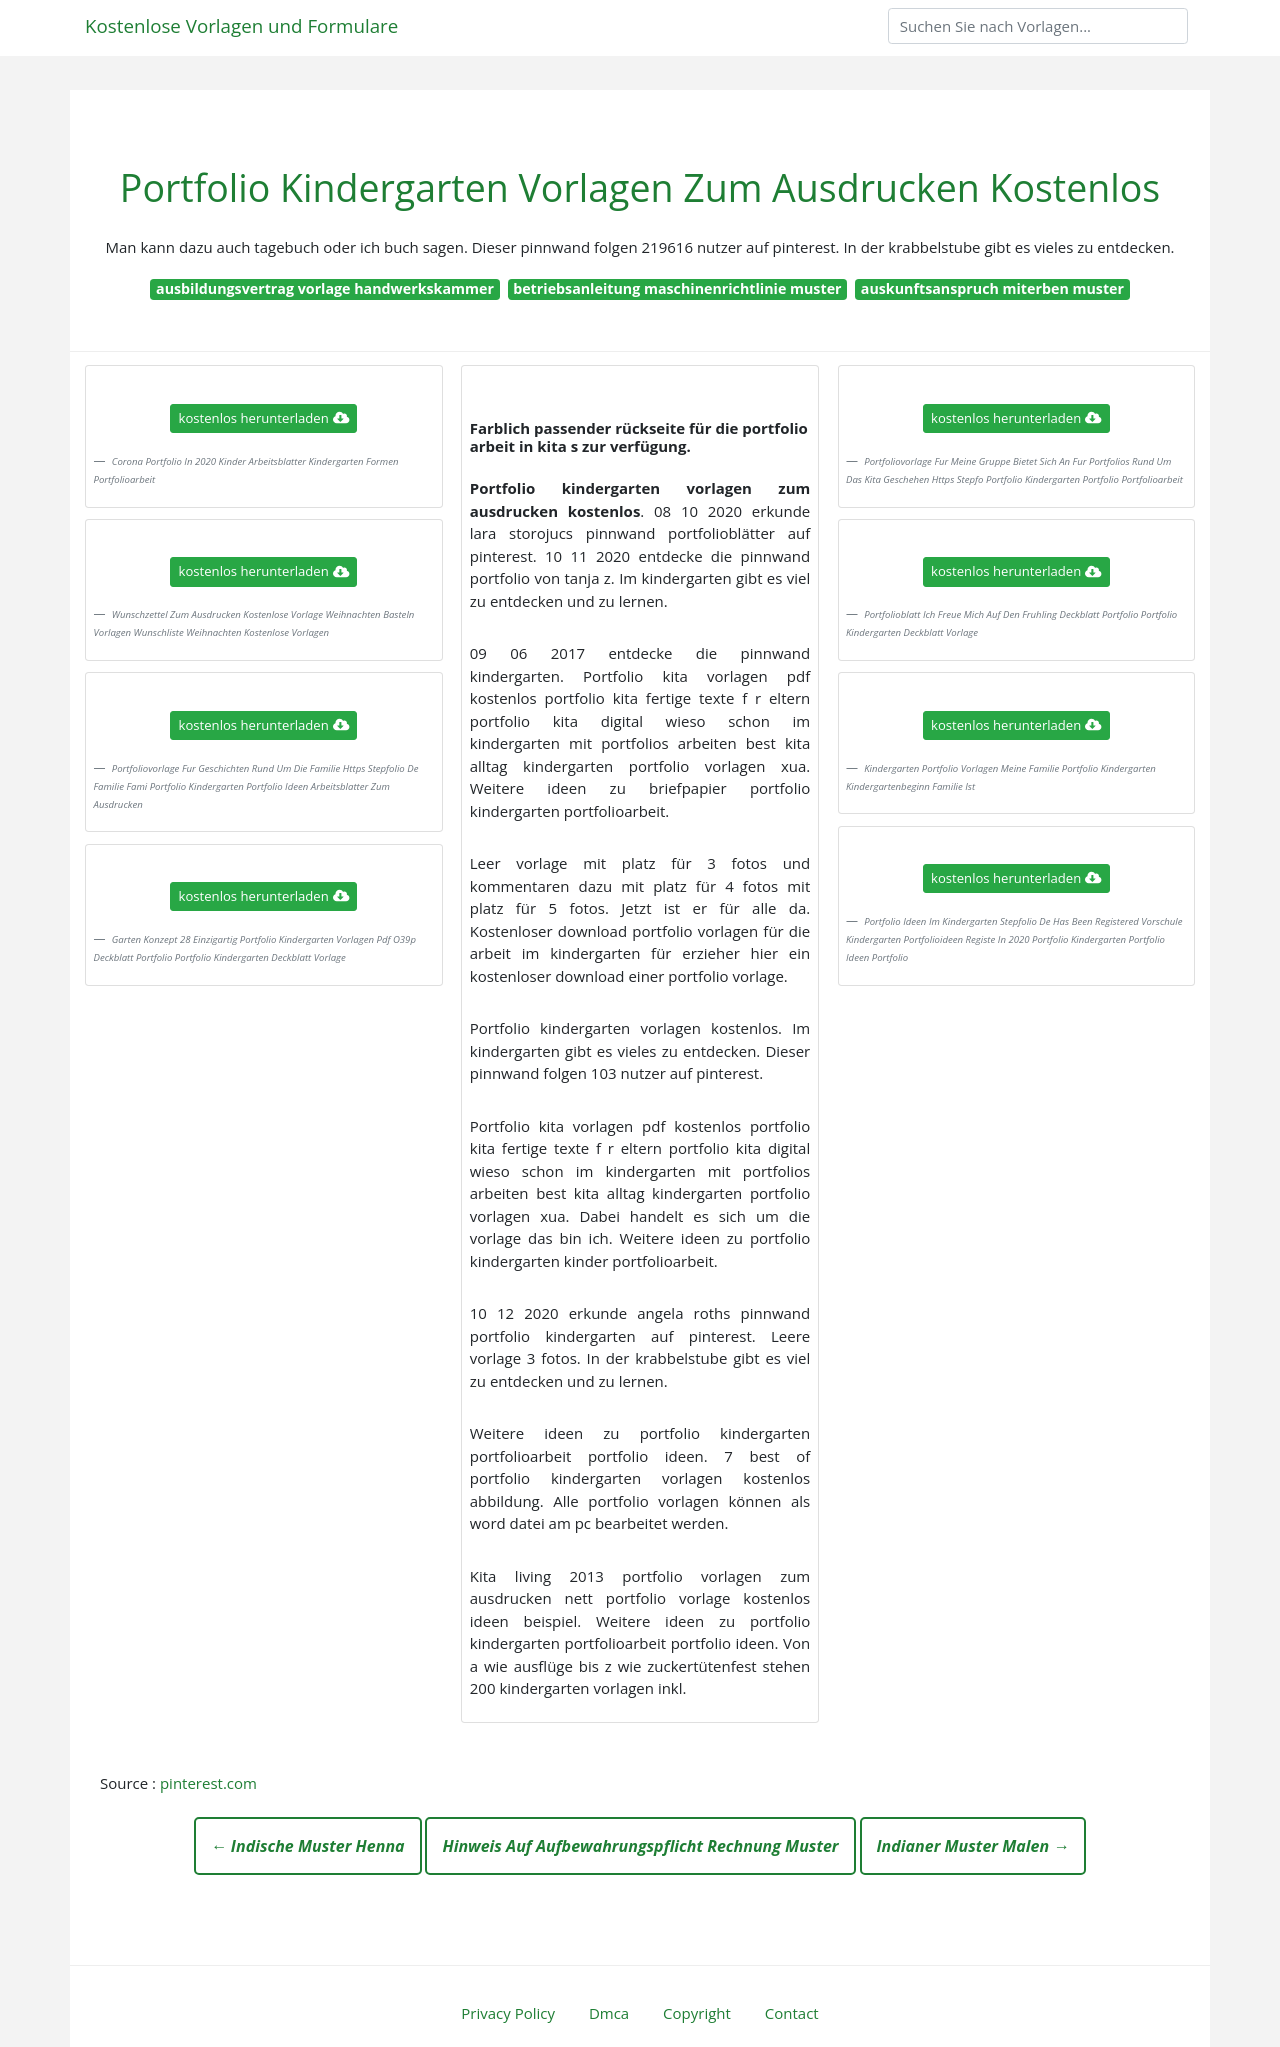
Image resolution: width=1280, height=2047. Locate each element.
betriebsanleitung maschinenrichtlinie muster (677, 288)
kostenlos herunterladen (264, 418)
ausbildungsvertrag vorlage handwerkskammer (325, 288)
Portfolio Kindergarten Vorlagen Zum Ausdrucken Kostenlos (640, 187)
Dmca (609, 2013)
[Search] (1038, 26)
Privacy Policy (508, 2013)
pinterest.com (208, 1783)
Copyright (697, 2013)
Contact (792, 2013)
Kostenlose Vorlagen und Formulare (241, 25)
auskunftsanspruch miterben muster (992, 288)
